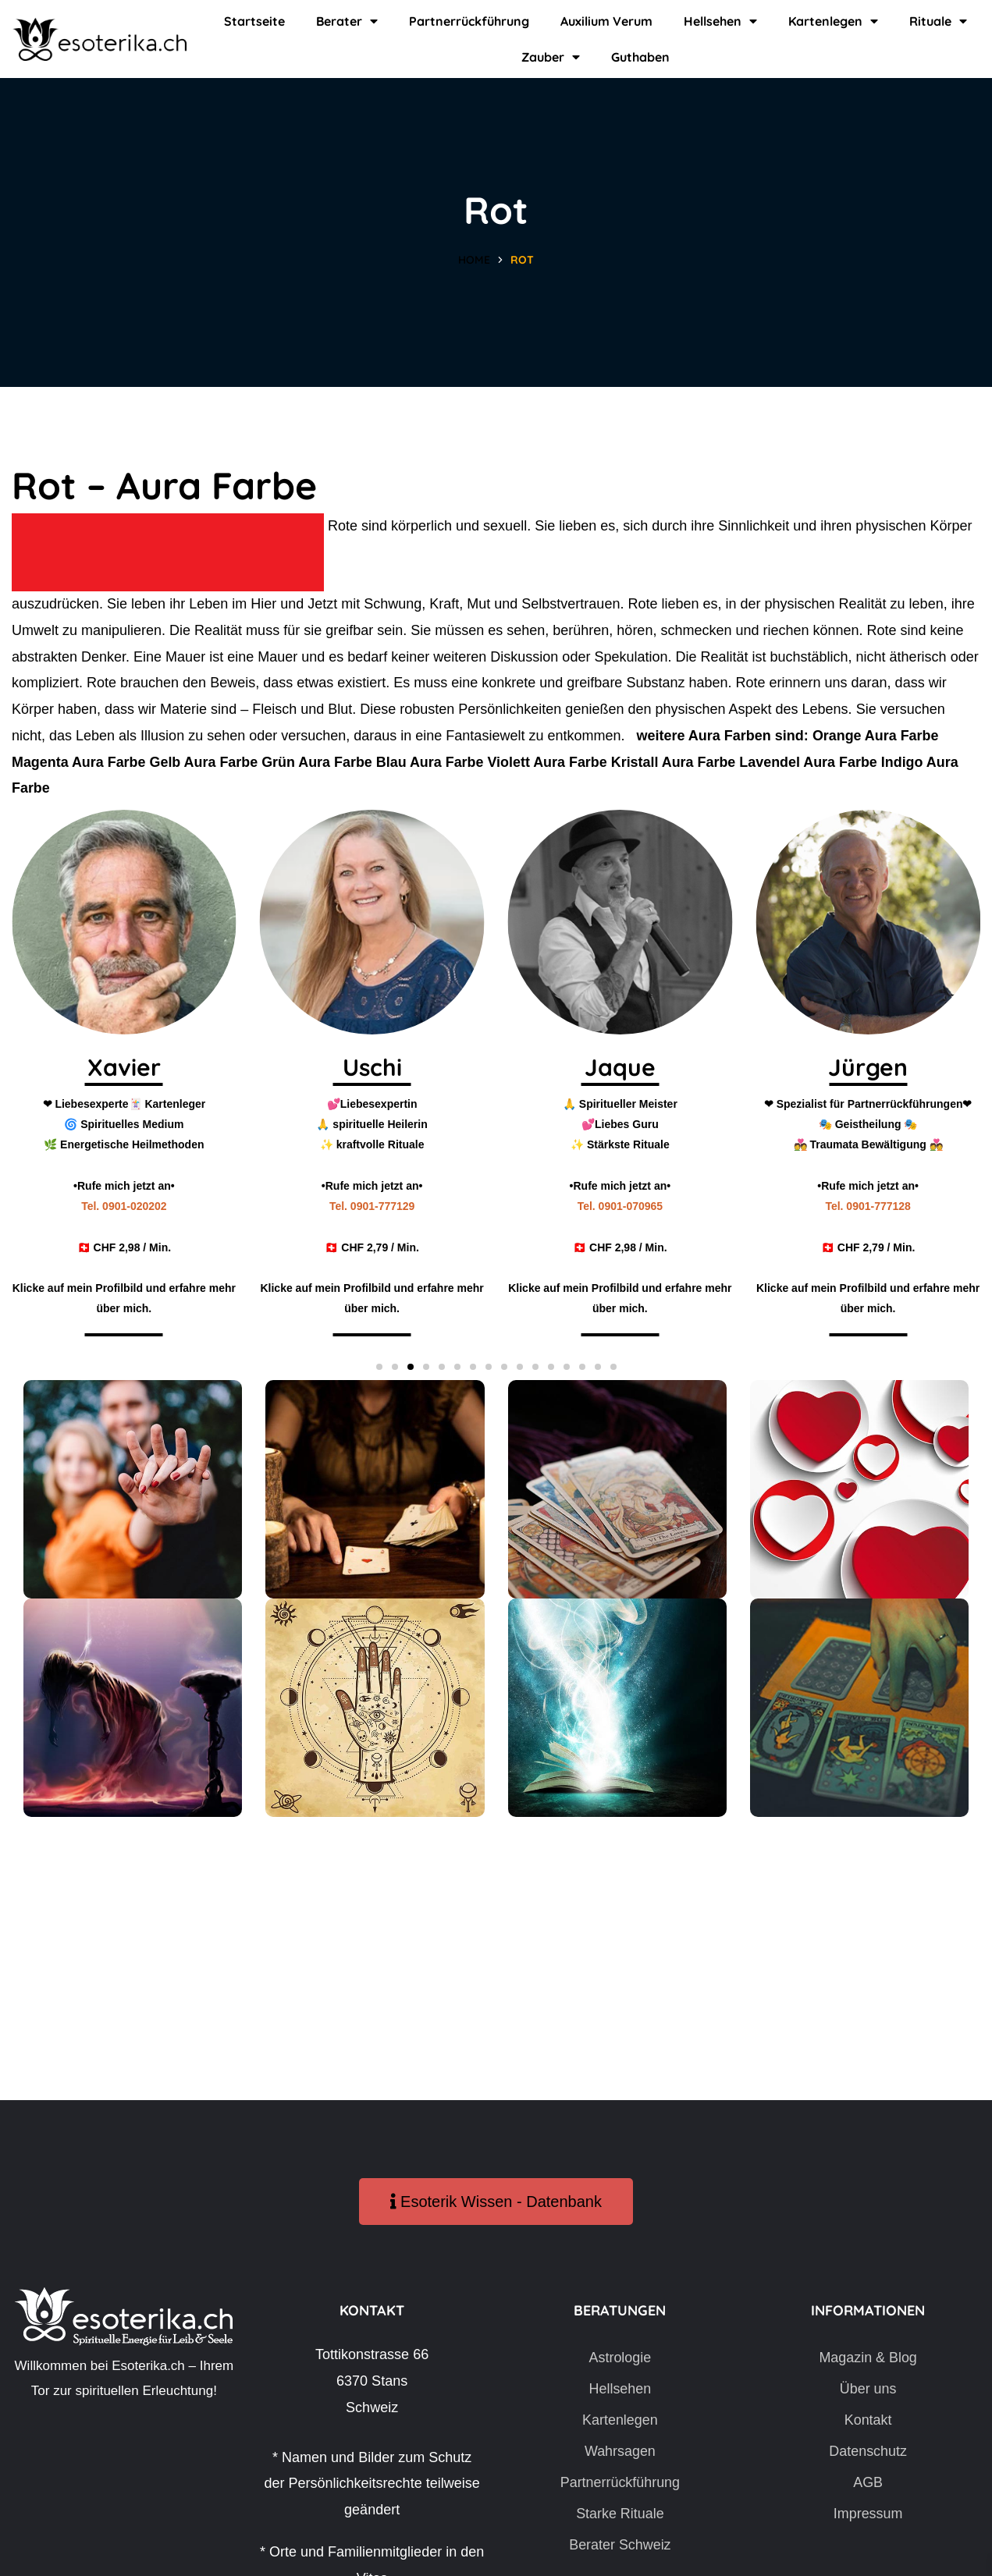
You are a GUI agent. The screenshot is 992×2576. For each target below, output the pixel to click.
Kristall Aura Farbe (676, 762)
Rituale (938, 21)
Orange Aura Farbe (875, 735)
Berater (347, 21)
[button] (379, 1367)
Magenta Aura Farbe (79, 762)
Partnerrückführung (469, 21)
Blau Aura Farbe (431, 762)
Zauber (550, 57)
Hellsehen (720, 21)
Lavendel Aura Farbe (812, 762)
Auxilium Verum (606, 21)
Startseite (254, 21)
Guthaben (640, 57)
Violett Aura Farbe (550, 762)
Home (474, 260)
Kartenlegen (833, 21)
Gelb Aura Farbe (204, 762)
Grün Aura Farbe (318, 762)
